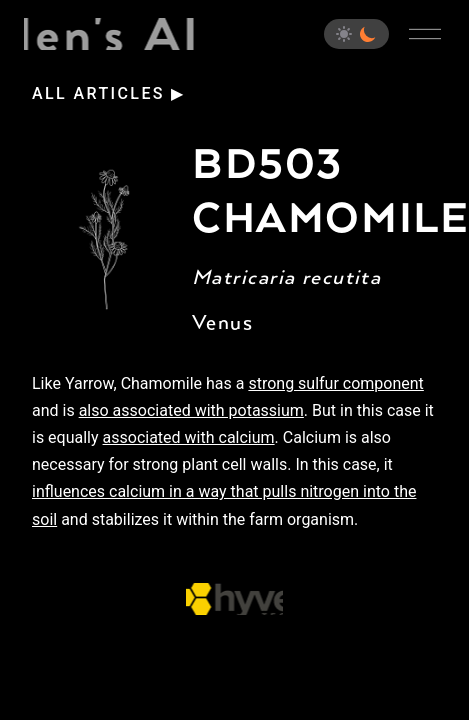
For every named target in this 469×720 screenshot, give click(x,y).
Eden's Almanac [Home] (111, 34)
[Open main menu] (425, 34)
